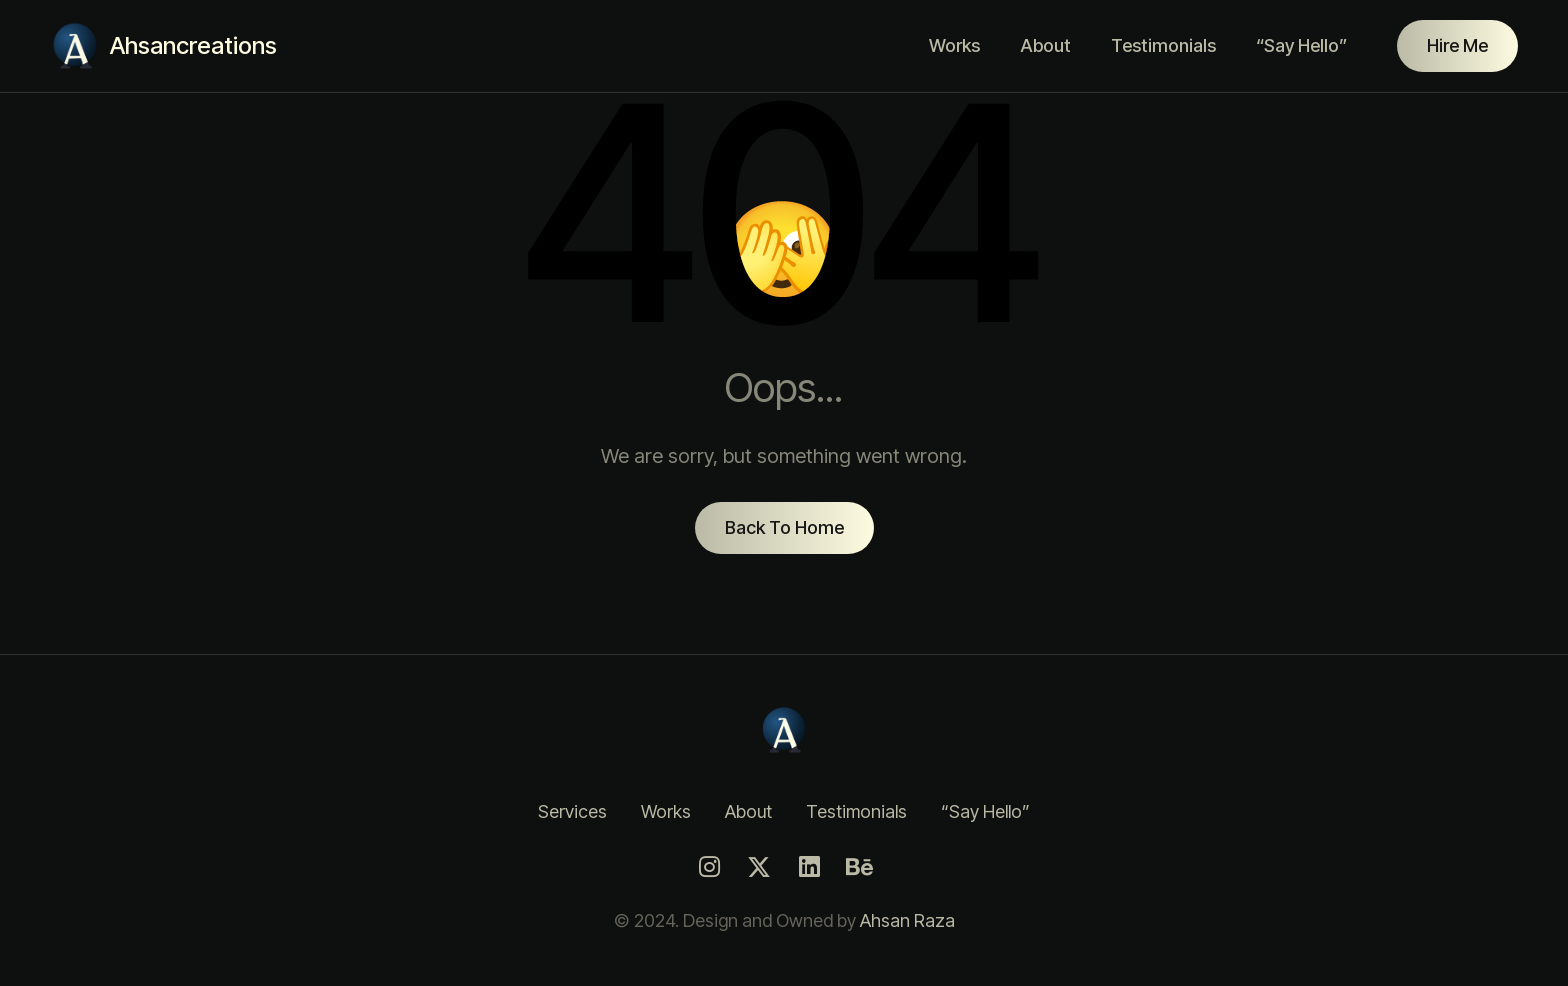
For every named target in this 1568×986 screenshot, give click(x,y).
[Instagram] (709, 867)
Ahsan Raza (907, 920)
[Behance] (859, 867)
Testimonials (1163, 45)
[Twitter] (759, 867)
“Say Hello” (1301, 45)
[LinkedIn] (809, 867)
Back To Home (784, 527)
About (1045, 45)
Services (572, 811)
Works (954, 45)
